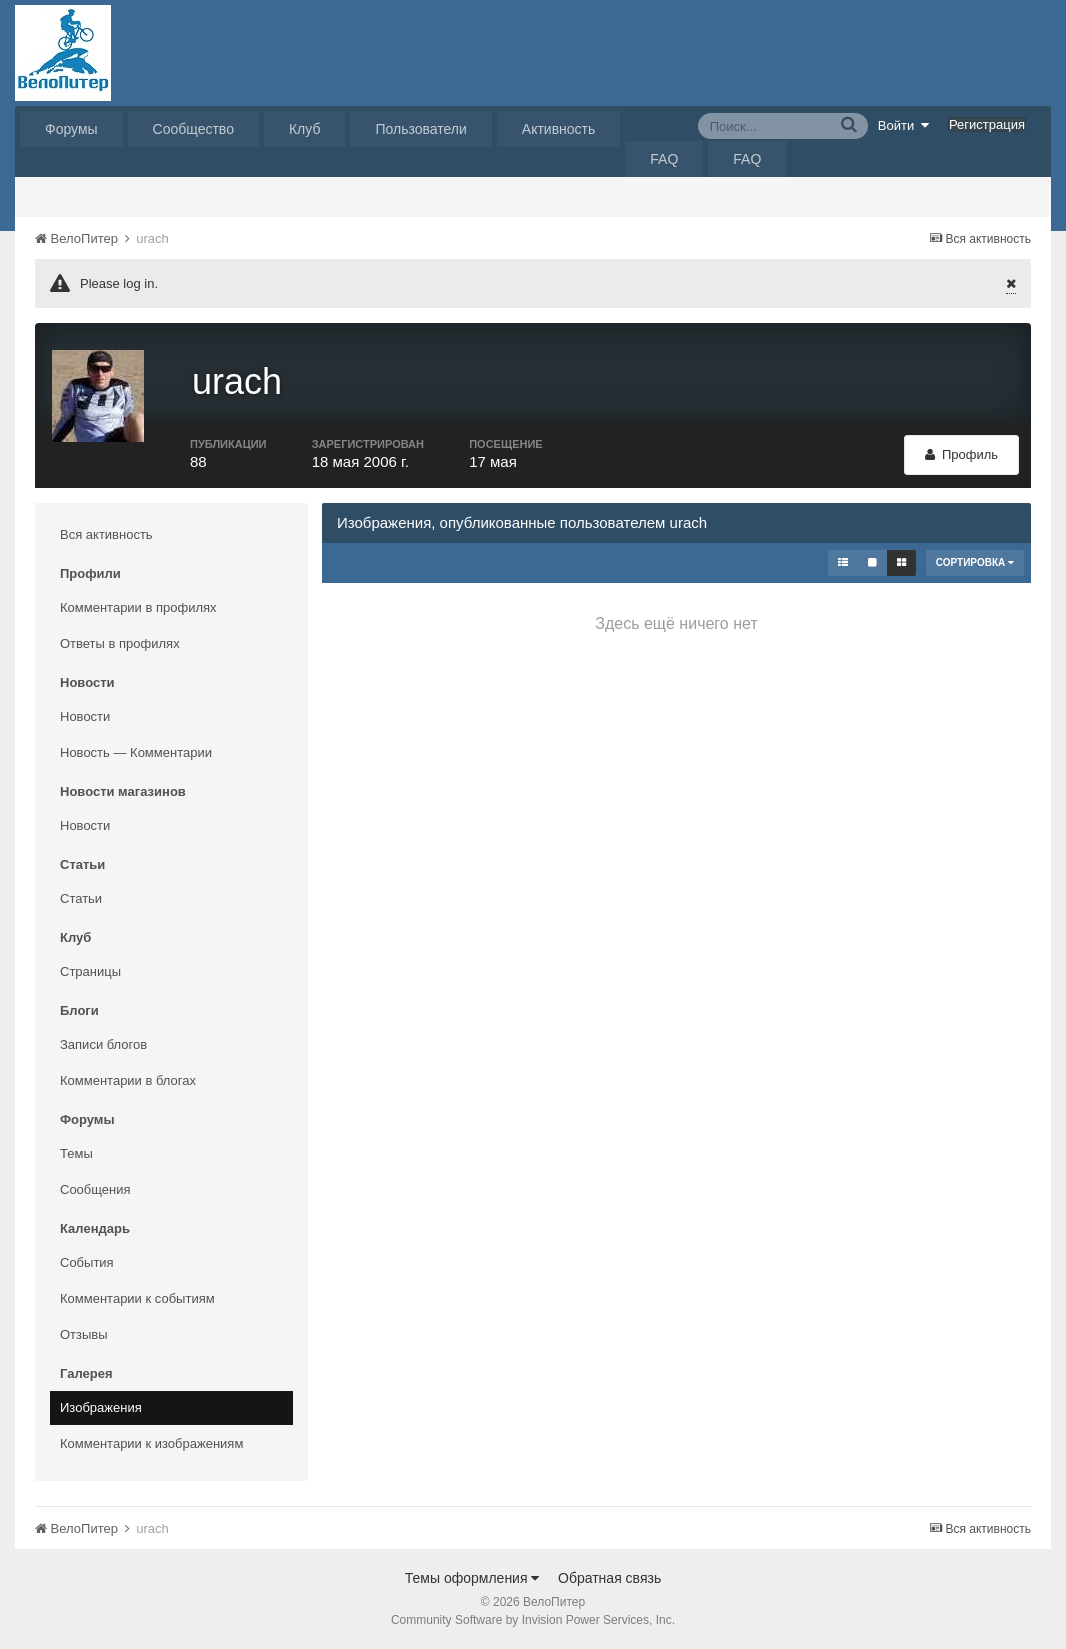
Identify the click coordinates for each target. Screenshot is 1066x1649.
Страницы (90, 971)
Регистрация (987, 124)
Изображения (101, 1407)
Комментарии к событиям (137, 1298)
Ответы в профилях (120, 643)
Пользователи (420, 129)
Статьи (81, 898)
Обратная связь (609, 1578)
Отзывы (84, 1334)
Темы (76, 1153)
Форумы (71, 129)
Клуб (305, 129)
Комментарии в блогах (128, 1080)
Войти (904, 125)
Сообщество (193, 129)
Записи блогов (103, 1044)
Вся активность (106, 534)
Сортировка (975, 562)
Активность (559, 129)
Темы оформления (472, 1578)
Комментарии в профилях (138, 607)
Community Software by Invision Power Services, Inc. (533, 1620)
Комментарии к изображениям (151, 1443)
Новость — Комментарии (136, 752)
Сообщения (95, 1189)
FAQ (664, 159)
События (87, 1262)
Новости (85, 716)
